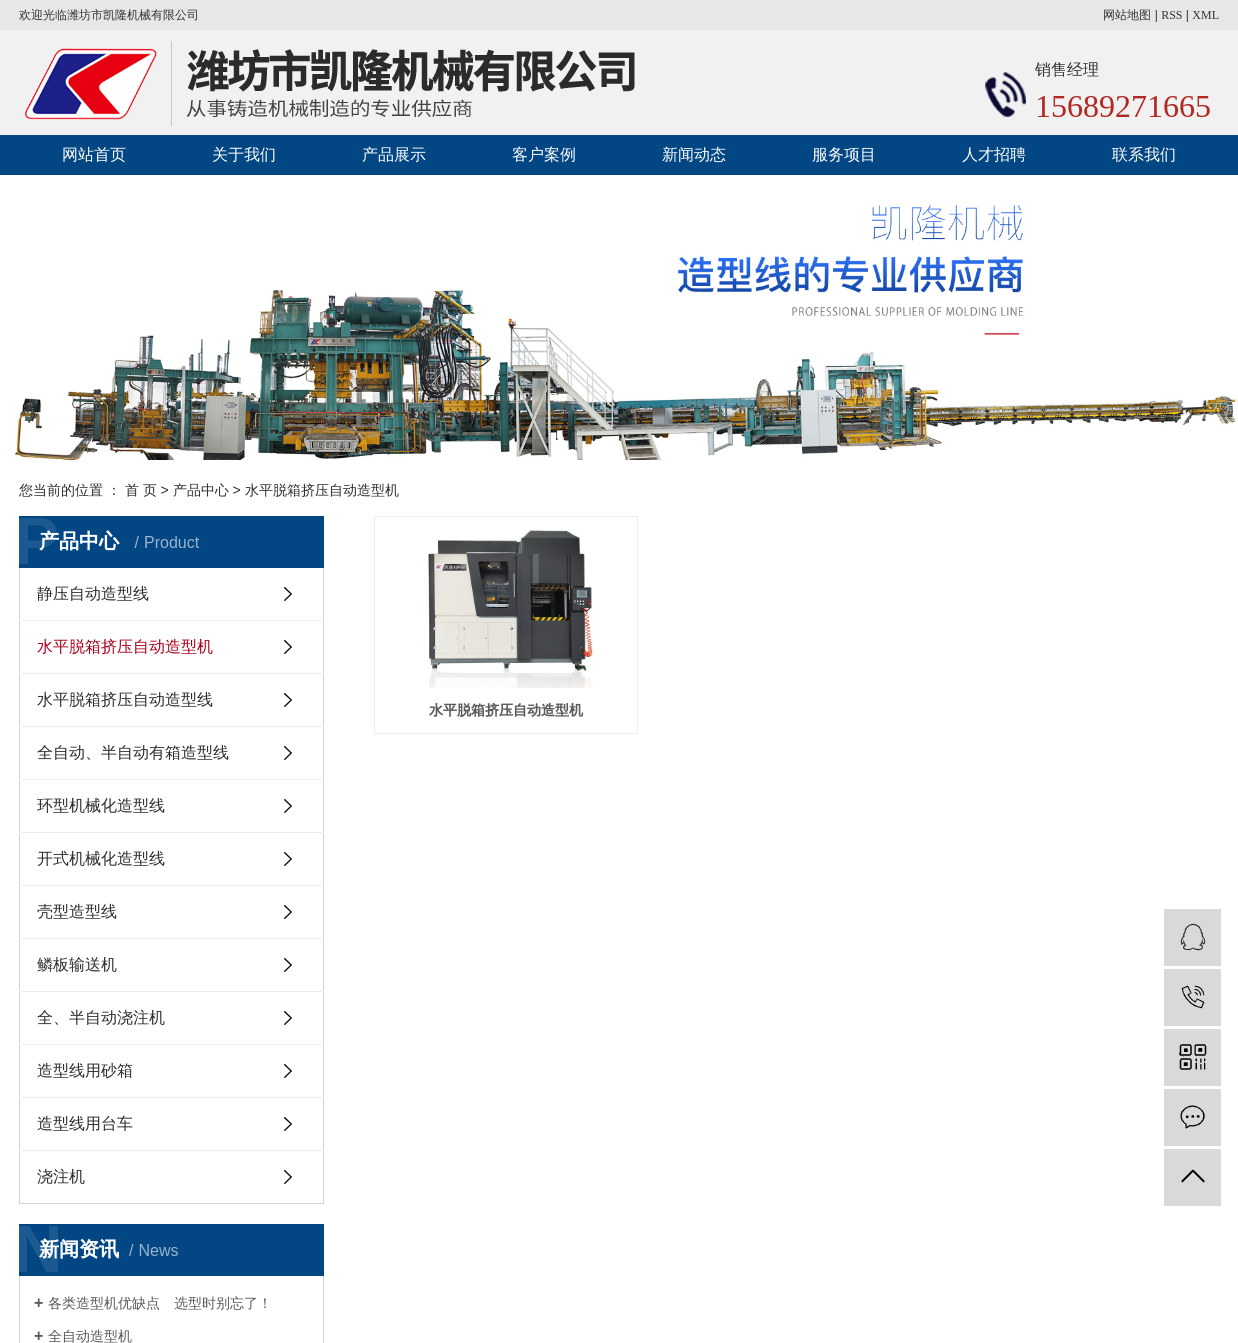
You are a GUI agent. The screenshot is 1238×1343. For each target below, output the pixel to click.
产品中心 (201, 490)
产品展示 (394, 154)
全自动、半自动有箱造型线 (133, 752)
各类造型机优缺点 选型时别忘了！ (160, 1303)
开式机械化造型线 (101, 858)
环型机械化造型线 (101, 805)
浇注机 (61, 1176)
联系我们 (1144, 154)
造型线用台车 (85, 1123)
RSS (1171, 15)
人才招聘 (994, 154)
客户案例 (544, 154)
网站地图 (1127, 15)
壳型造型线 (77, 911)
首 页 (141, 490)
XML (1205, 15)
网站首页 (94, 154)
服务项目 (844, 154)
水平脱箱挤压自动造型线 (125, 699)
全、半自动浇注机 (101, 1017)
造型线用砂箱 (85, 1070)
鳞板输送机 (77, 964)
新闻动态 (694, 154)
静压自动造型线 (93, 593)
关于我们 (244, 154)
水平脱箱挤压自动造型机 (322, 490)
